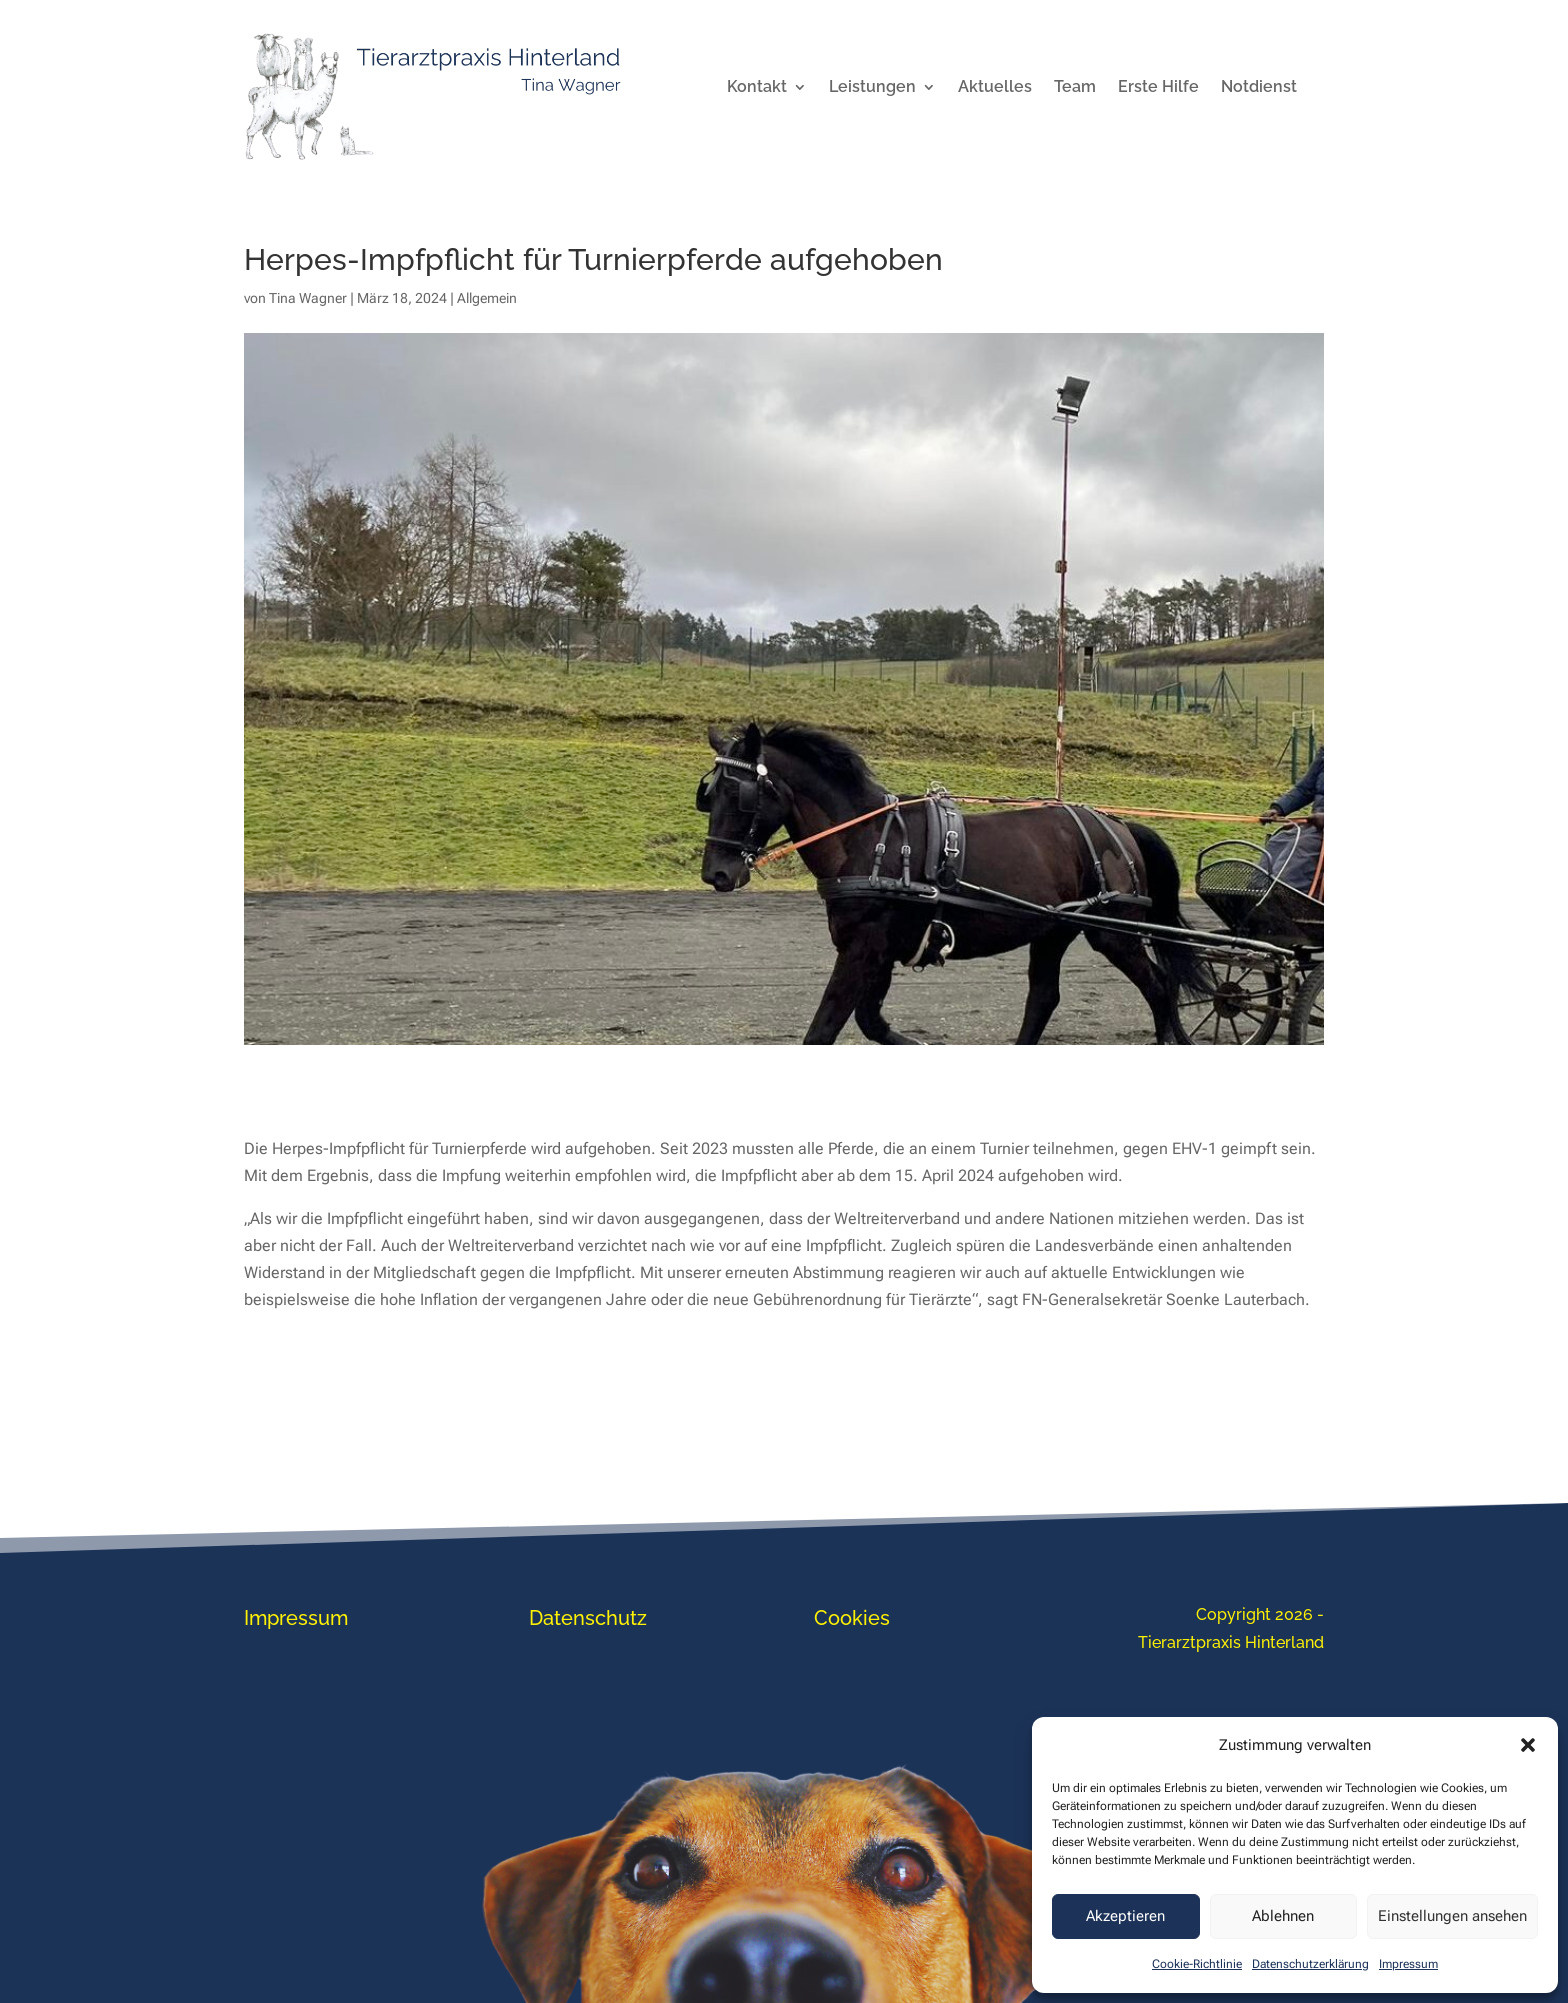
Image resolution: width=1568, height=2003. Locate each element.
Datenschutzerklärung (1310, 1964)
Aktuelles (995, 88)
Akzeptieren (1125, 1916)
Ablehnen (1283, 1916)
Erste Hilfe (1158, 88)
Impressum (1408, 1964)
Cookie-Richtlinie (1197, 1964)
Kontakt (757, 88)
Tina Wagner (308, 298)
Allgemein (487, 298)
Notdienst (1259, 88)
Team (1075, 88)
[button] (1528, 1745)
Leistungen (872, 88)
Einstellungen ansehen (1452, 1916)
